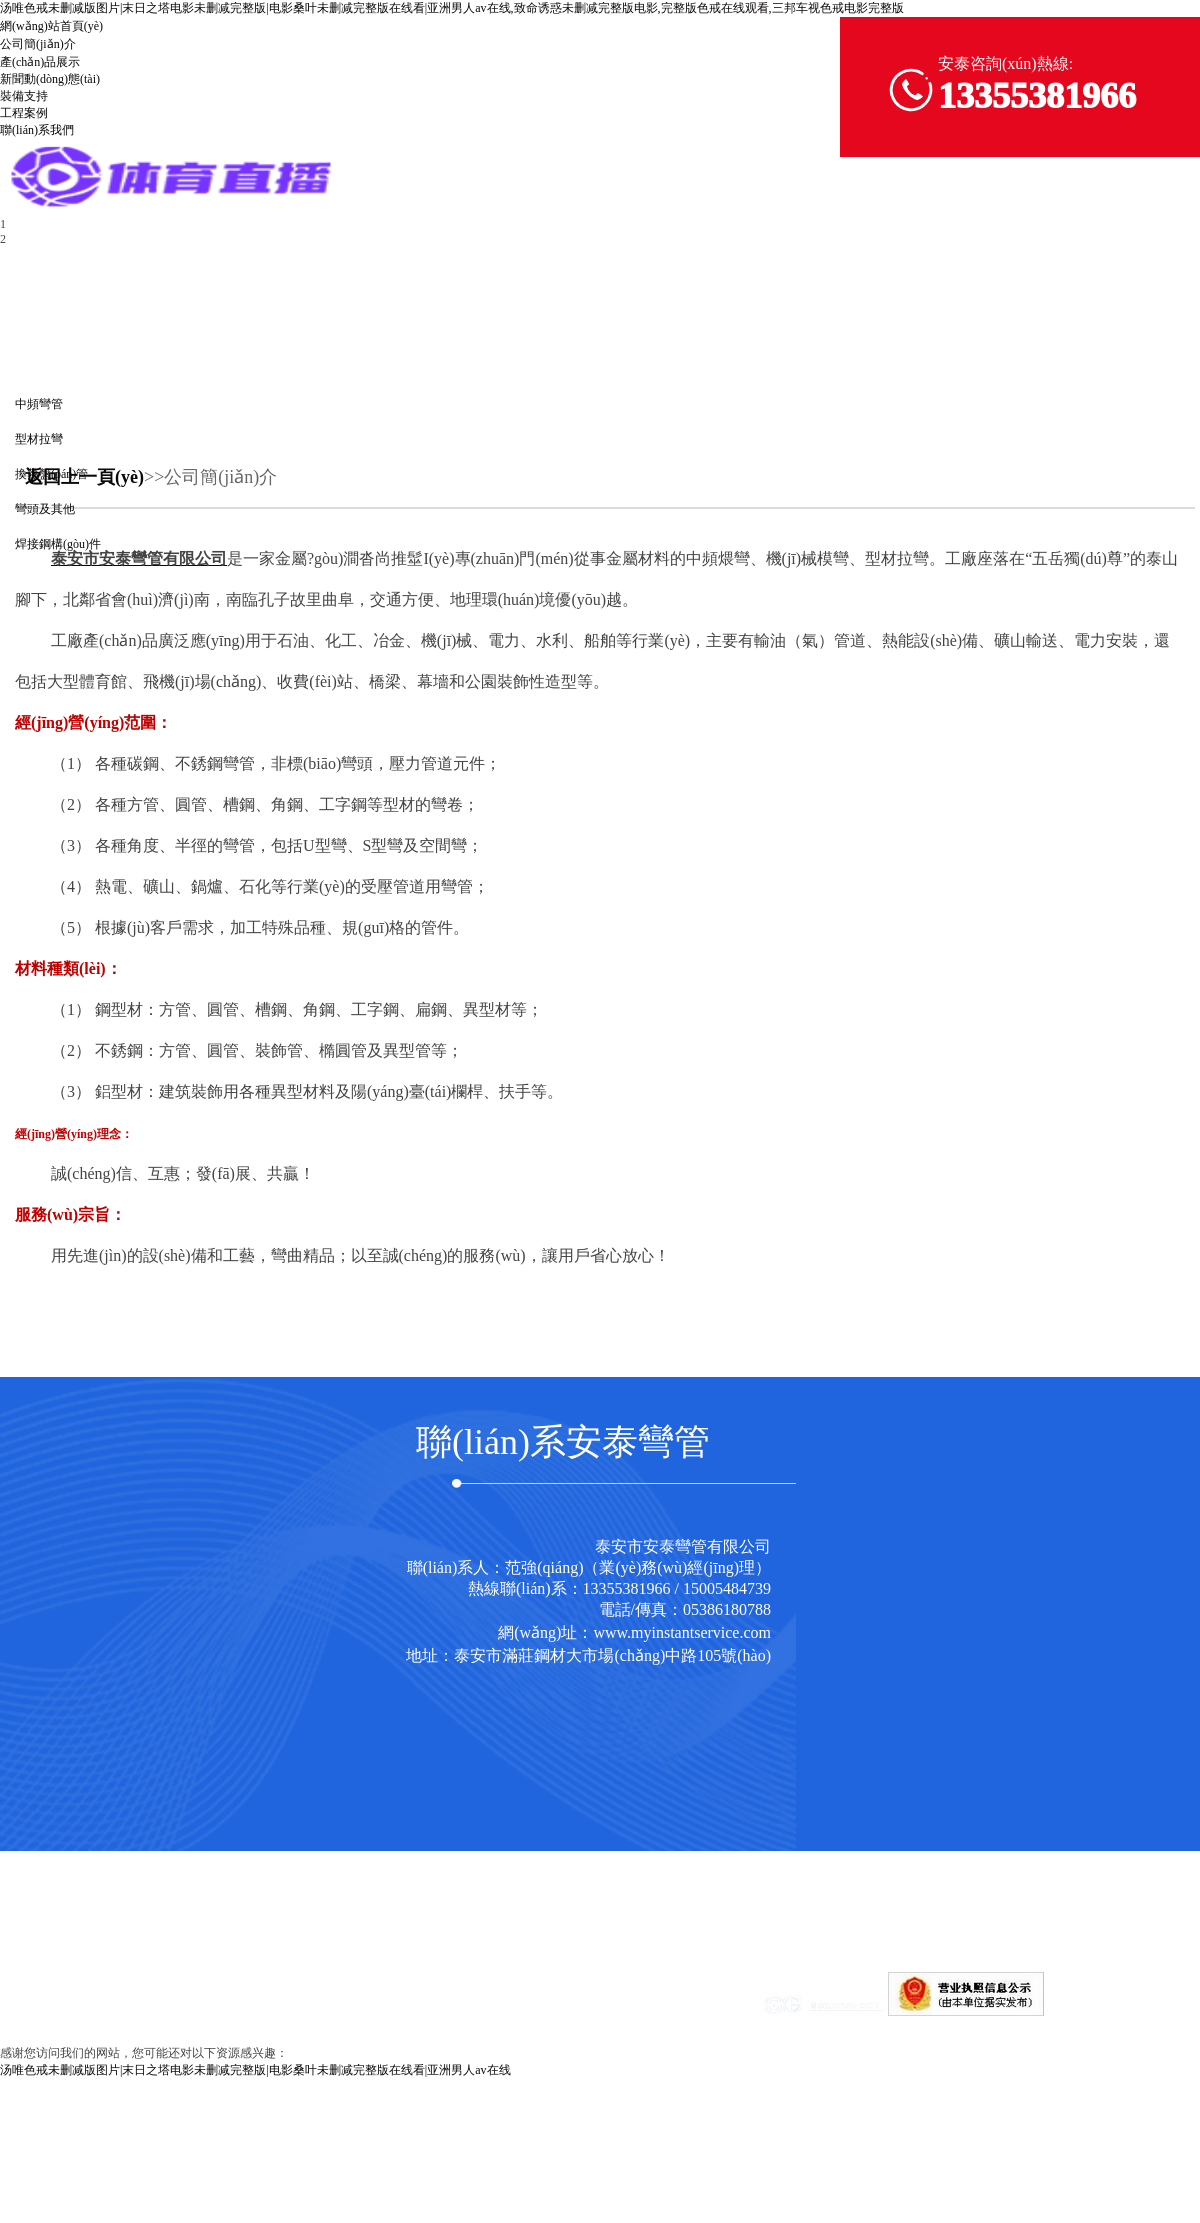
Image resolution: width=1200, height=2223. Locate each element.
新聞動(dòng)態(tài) (50, 79)
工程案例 (24, 113)
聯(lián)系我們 (37, 130)
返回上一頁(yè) (84, 477)
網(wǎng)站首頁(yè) (51, 26)
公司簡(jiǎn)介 (38, 44)
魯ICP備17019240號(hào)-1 (628, 2012)
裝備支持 (24, 96)
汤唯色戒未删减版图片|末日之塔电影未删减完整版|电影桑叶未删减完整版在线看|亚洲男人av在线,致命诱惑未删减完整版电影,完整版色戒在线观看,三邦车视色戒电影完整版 (452, 8)
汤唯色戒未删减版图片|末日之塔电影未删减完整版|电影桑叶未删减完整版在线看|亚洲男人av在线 (255, 2070)
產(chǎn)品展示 (40, 62)
